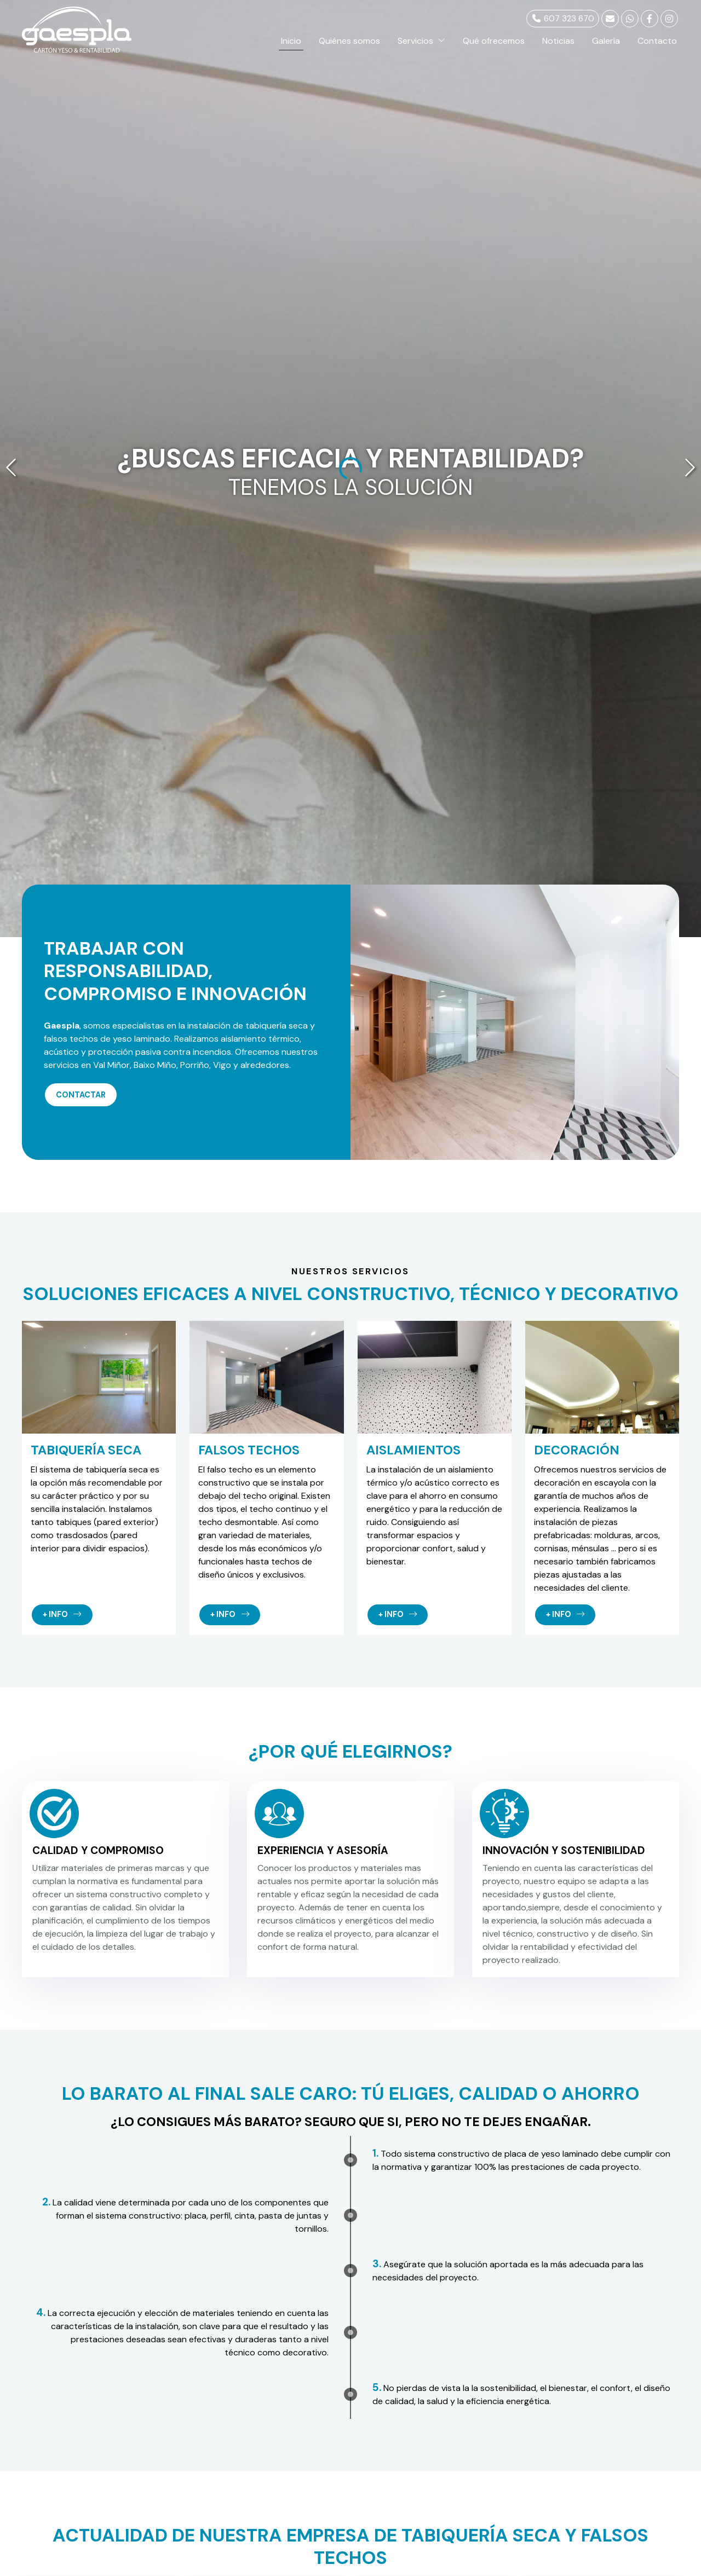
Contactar (81, 1095)
